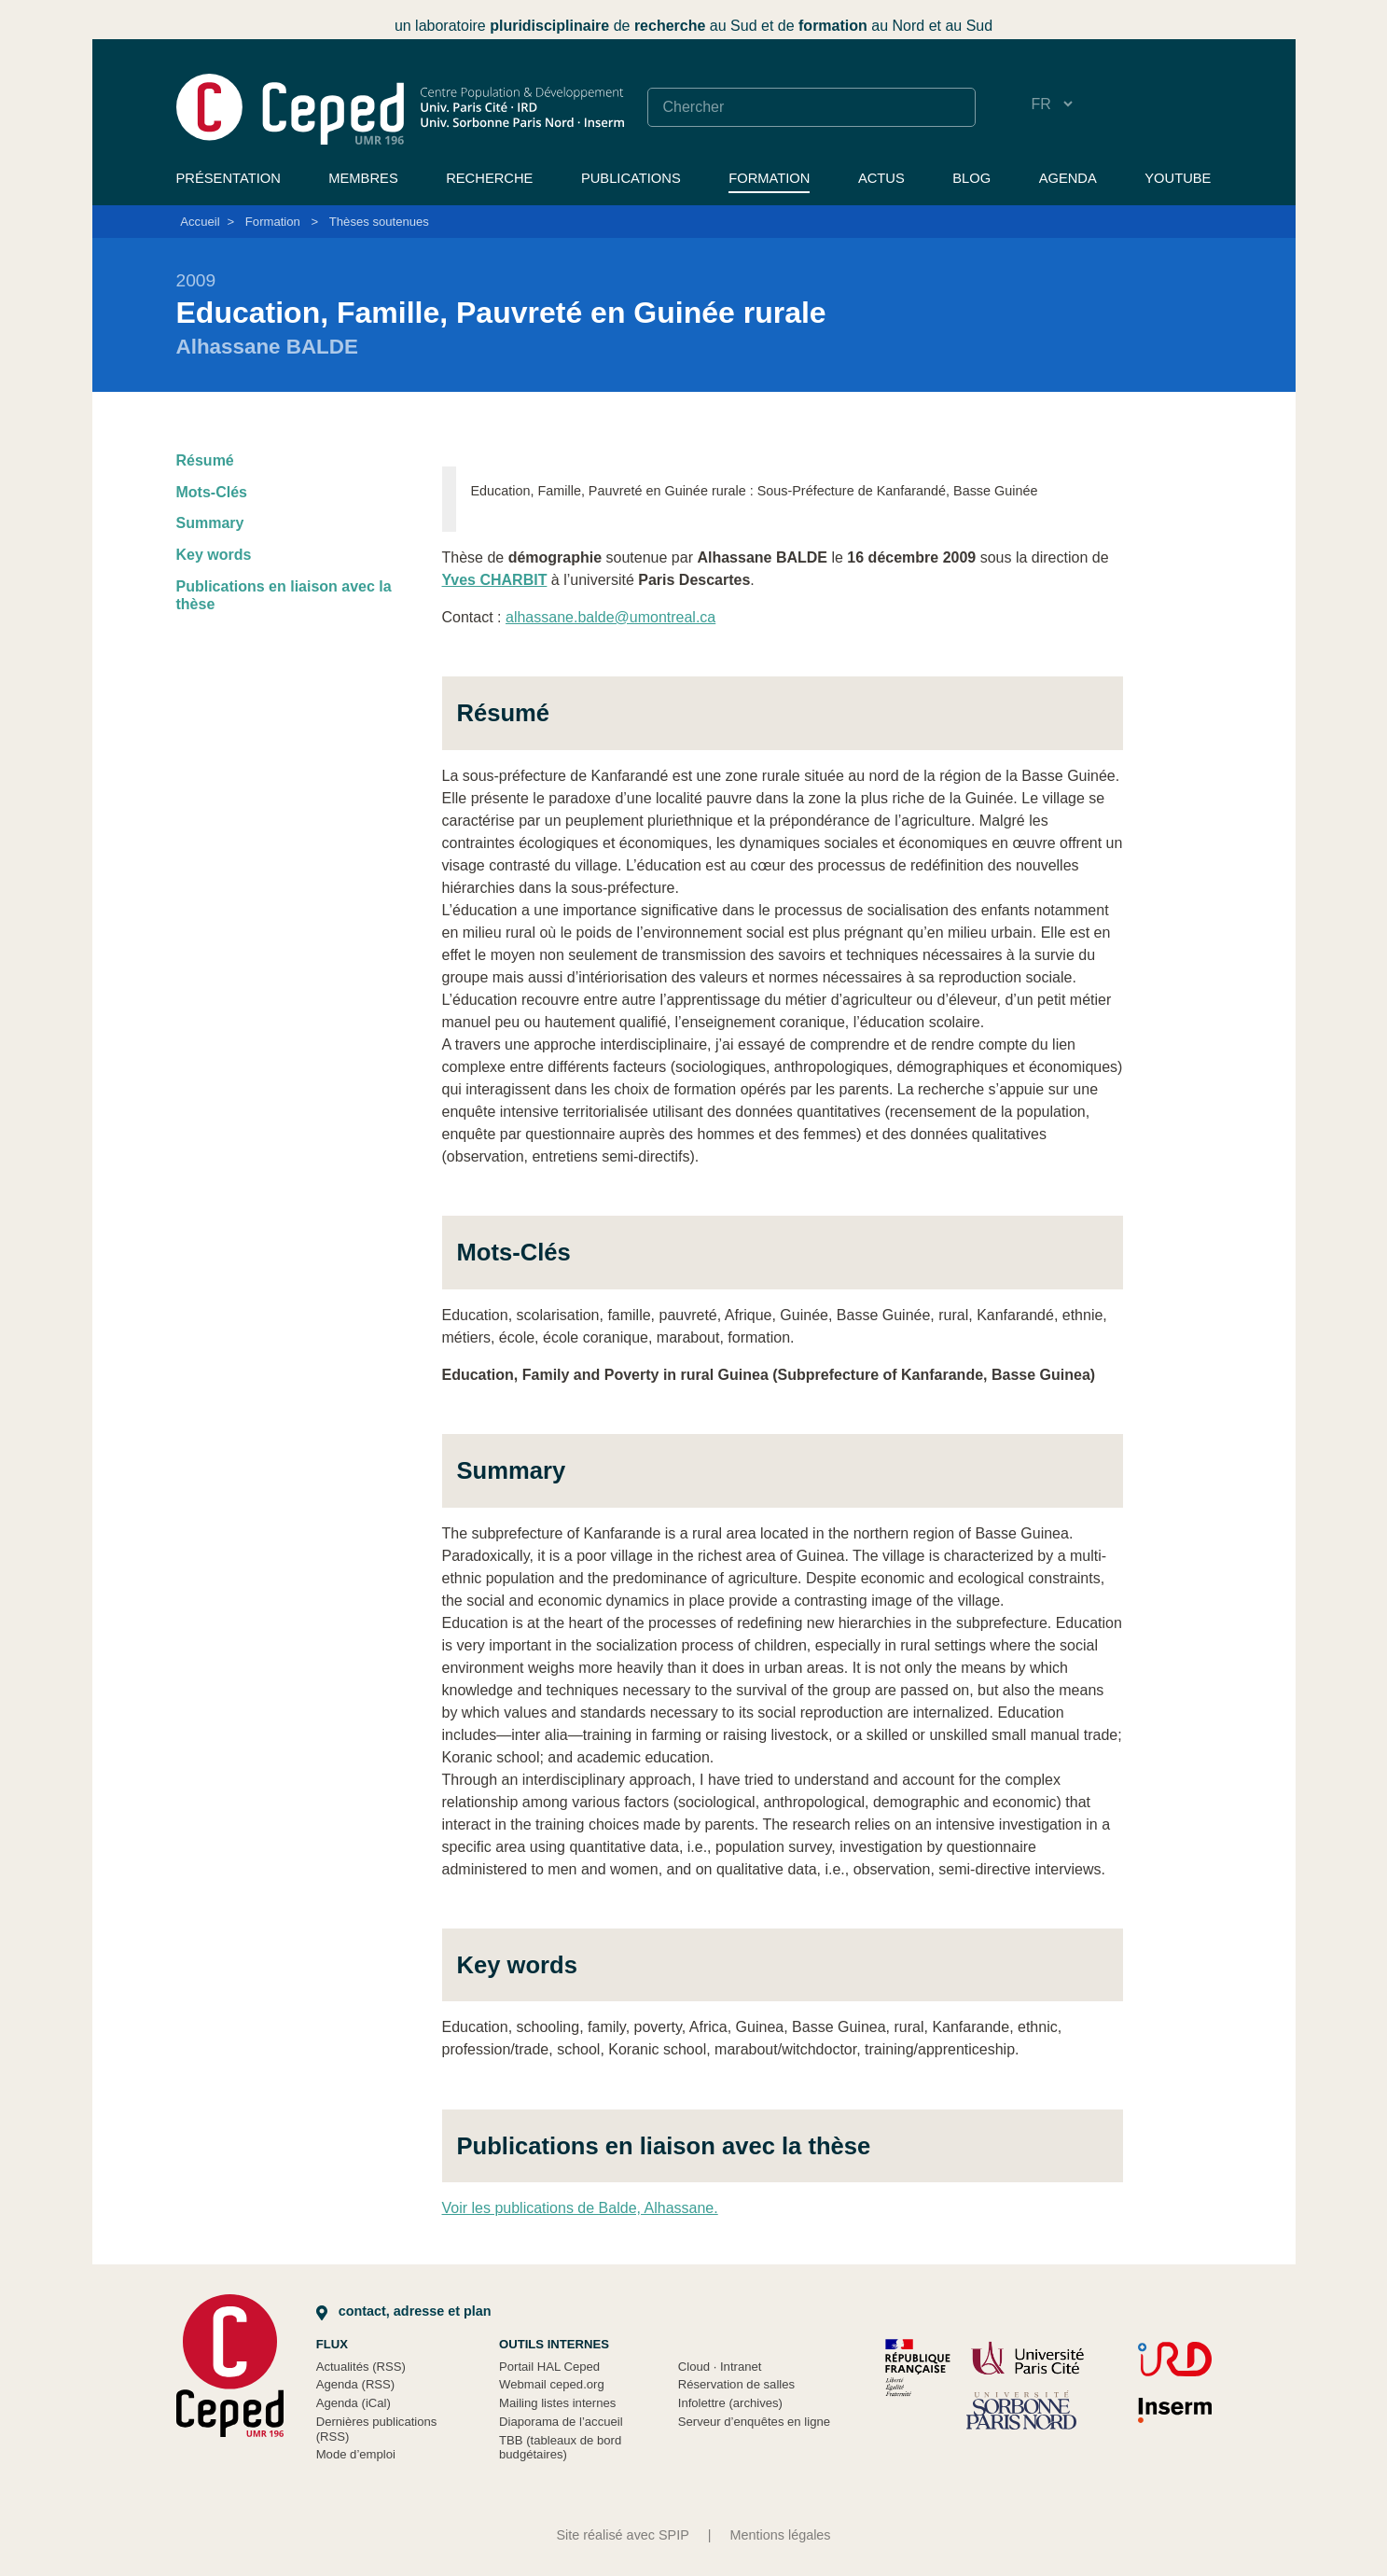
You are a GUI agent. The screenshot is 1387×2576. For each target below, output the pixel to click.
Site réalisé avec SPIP (622, 2534)
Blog (971, 178)
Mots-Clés (211, 492)
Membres (362, 178)
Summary (210, 523)
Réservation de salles (736, 2384)
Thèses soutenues (379, 222)
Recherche (489, 178)
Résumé (205, 460)
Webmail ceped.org (551, 2384)
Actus (881, 178)
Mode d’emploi (355, 2454)
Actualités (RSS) (361, 2367)
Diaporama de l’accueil (561, 2422)
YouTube (1177, 178)
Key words (214, 555)
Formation (769, 178)
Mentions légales (780, 2534)
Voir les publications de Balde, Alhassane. (580, 2208)
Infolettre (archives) (730, 2403)
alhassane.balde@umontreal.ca (610, 617)
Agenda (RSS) (355, 2384)
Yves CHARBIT (495, 580)
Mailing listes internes (557, 2403)
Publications (631, 178)
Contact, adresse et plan (404, 2311)
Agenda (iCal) (353, 2403)
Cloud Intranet (720, 2367)
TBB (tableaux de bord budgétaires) (560, 2447)
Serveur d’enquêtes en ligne (754, 2422)
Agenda (1068, 178)
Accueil (199, 222)
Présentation (228, 178)
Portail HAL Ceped (549, 2367)
